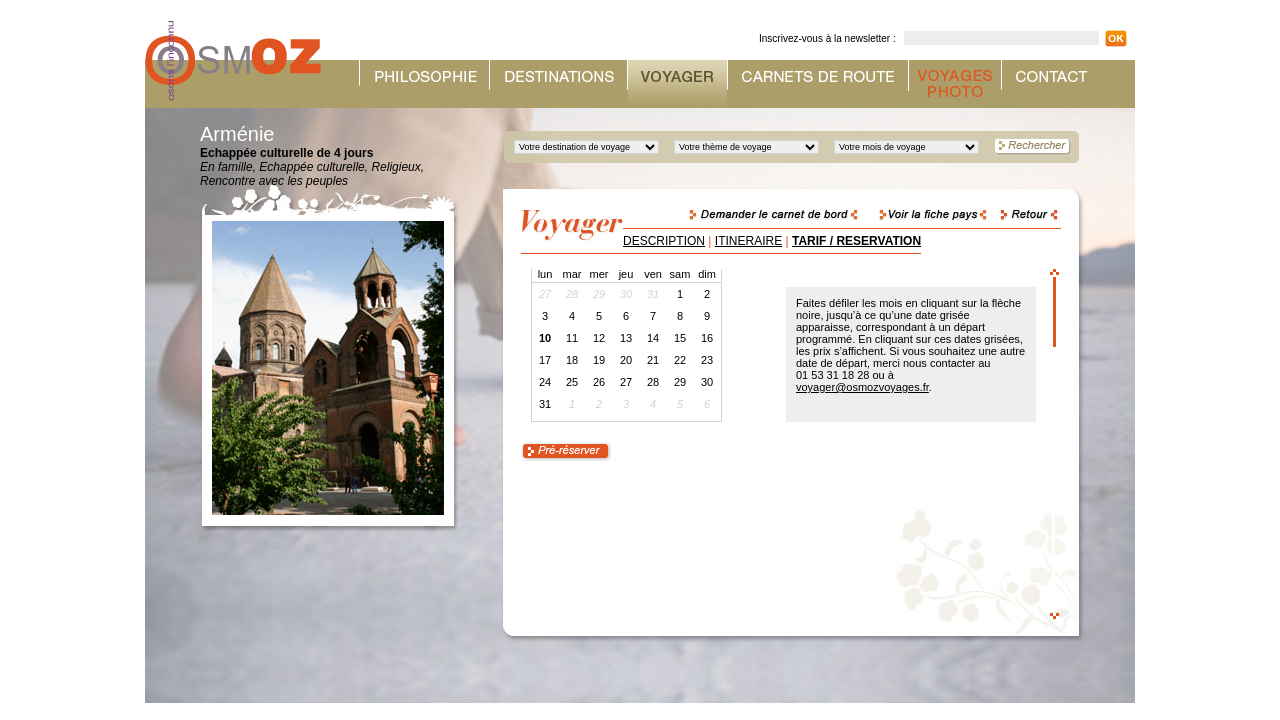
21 (653, 360)
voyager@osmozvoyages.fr (862, 387)
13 (626, 338)
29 (680, 382)
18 (572, 360)
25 (572, 382)
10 (545, 338)
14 (653, 338)
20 (626, 360)
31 (545, 404)
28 (653, 382)
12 (599, 338)
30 (707, 382)
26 (599, 382)
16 (707, 338)
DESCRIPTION (664, 241)
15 (680, 338)
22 (680, 360)
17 (545, 360)
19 (599, 360)
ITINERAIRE (748, 241)
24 (545, 382)
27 (626, 382)
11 (572, 338)
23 (707, 360)
